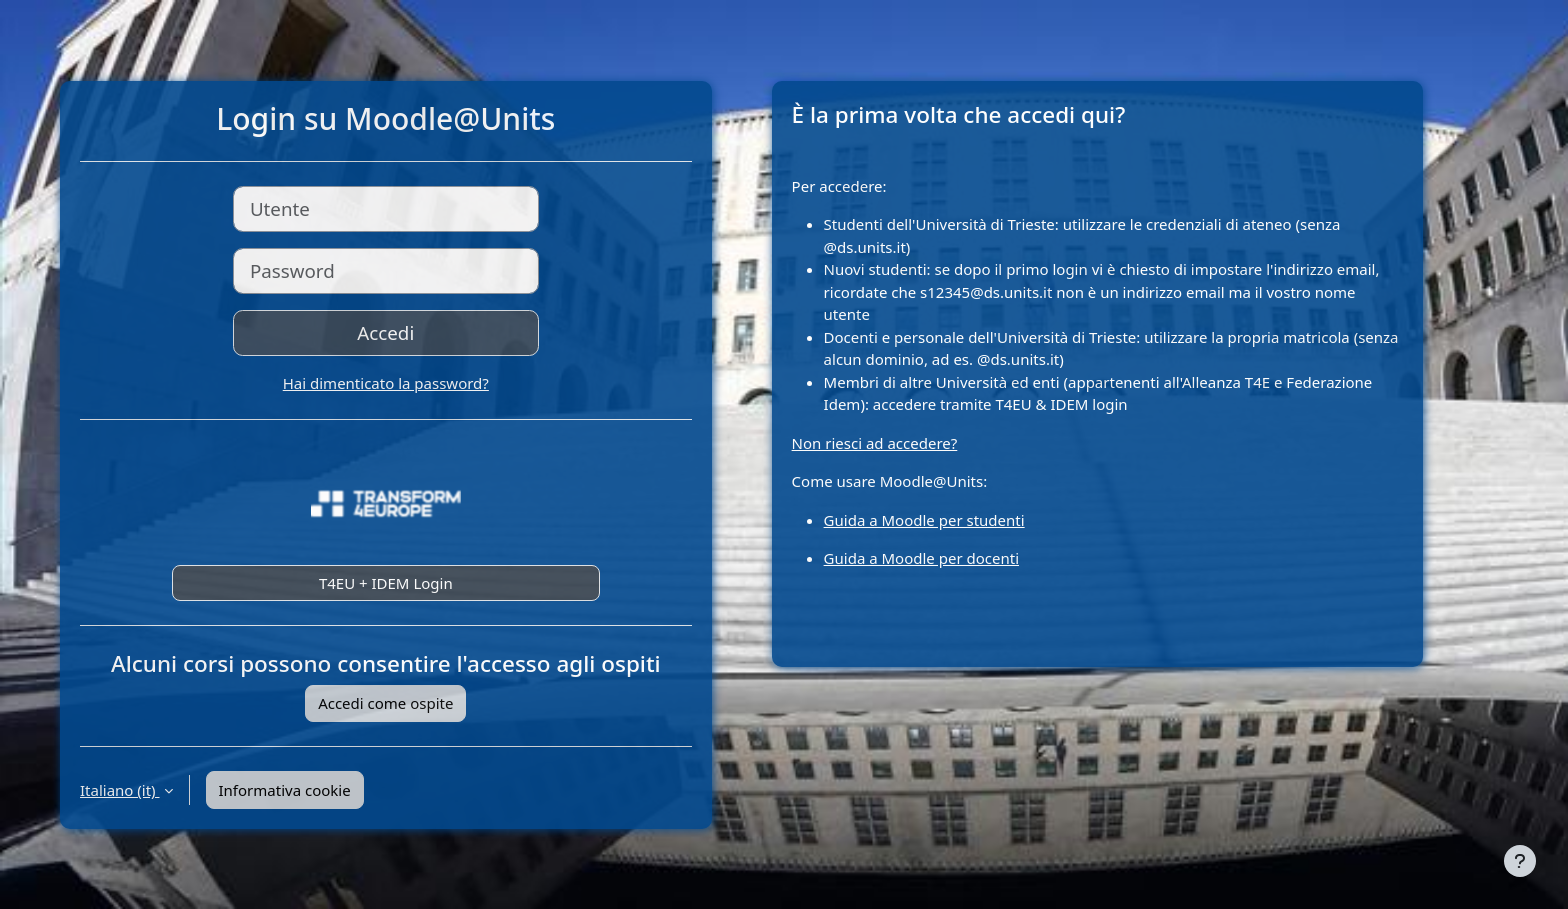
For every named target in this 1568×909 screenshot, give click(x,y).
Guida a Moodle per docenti (921, 558)
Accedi (385, 332)
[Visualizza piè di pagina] (1520, 861)
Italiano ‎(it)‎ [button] (120, 790)
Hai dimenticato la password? (386, 383)
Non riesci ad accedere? (875, 443)
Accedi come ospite (385, 703)
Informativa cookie (285, 790)
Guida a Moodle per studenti (924, 520)
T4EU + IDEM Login (386, 583)
